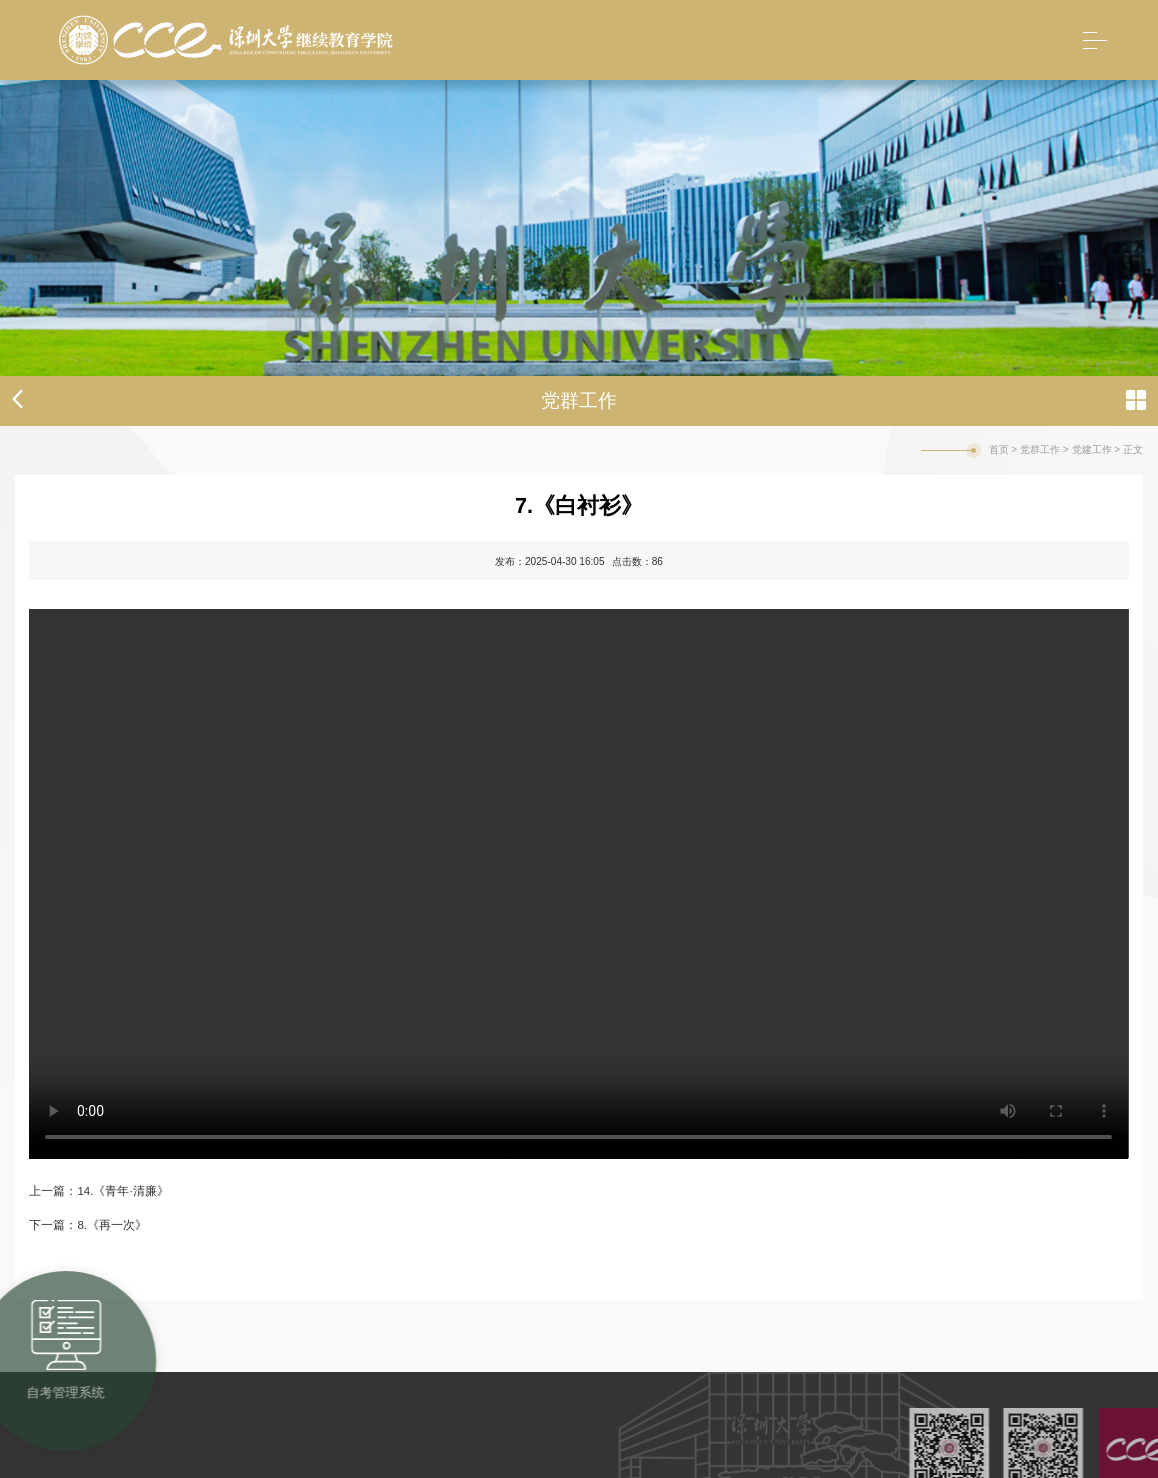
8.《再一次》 (112, 1225)
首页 (999, 449)
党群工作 (1040, 449)
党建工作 (1092, 449)
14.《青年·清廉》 (122, 1191)
